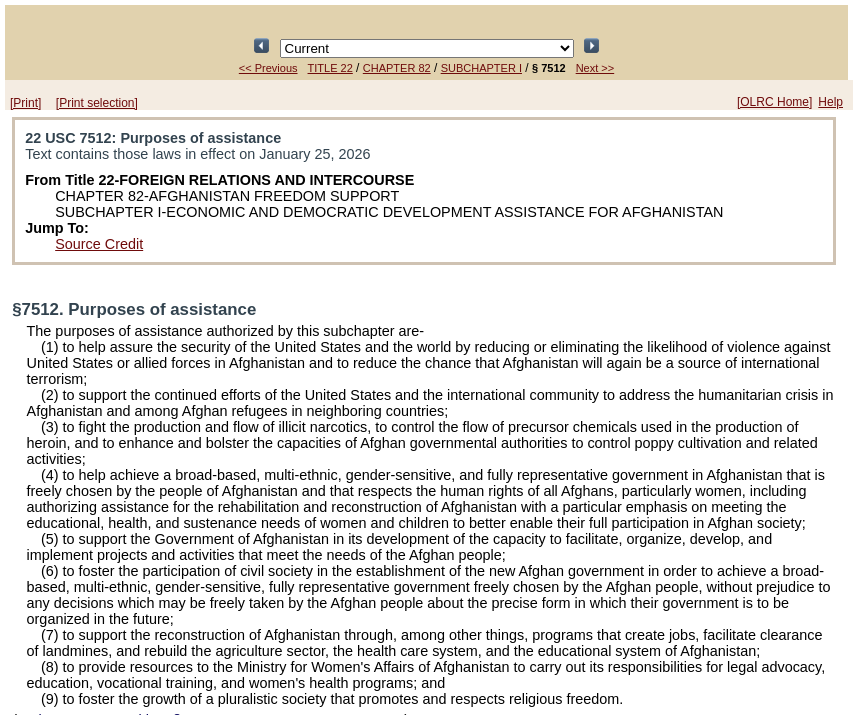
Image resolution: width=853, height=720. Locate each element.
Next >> (595, 68)
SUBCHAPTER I (481, 68)
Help (830, 102)
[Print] (25, 103)
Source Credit (99, 244)
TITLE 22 (330, 68)
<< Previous (268, 68)
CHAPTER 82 (397, 68)
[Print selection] (97, 103)
